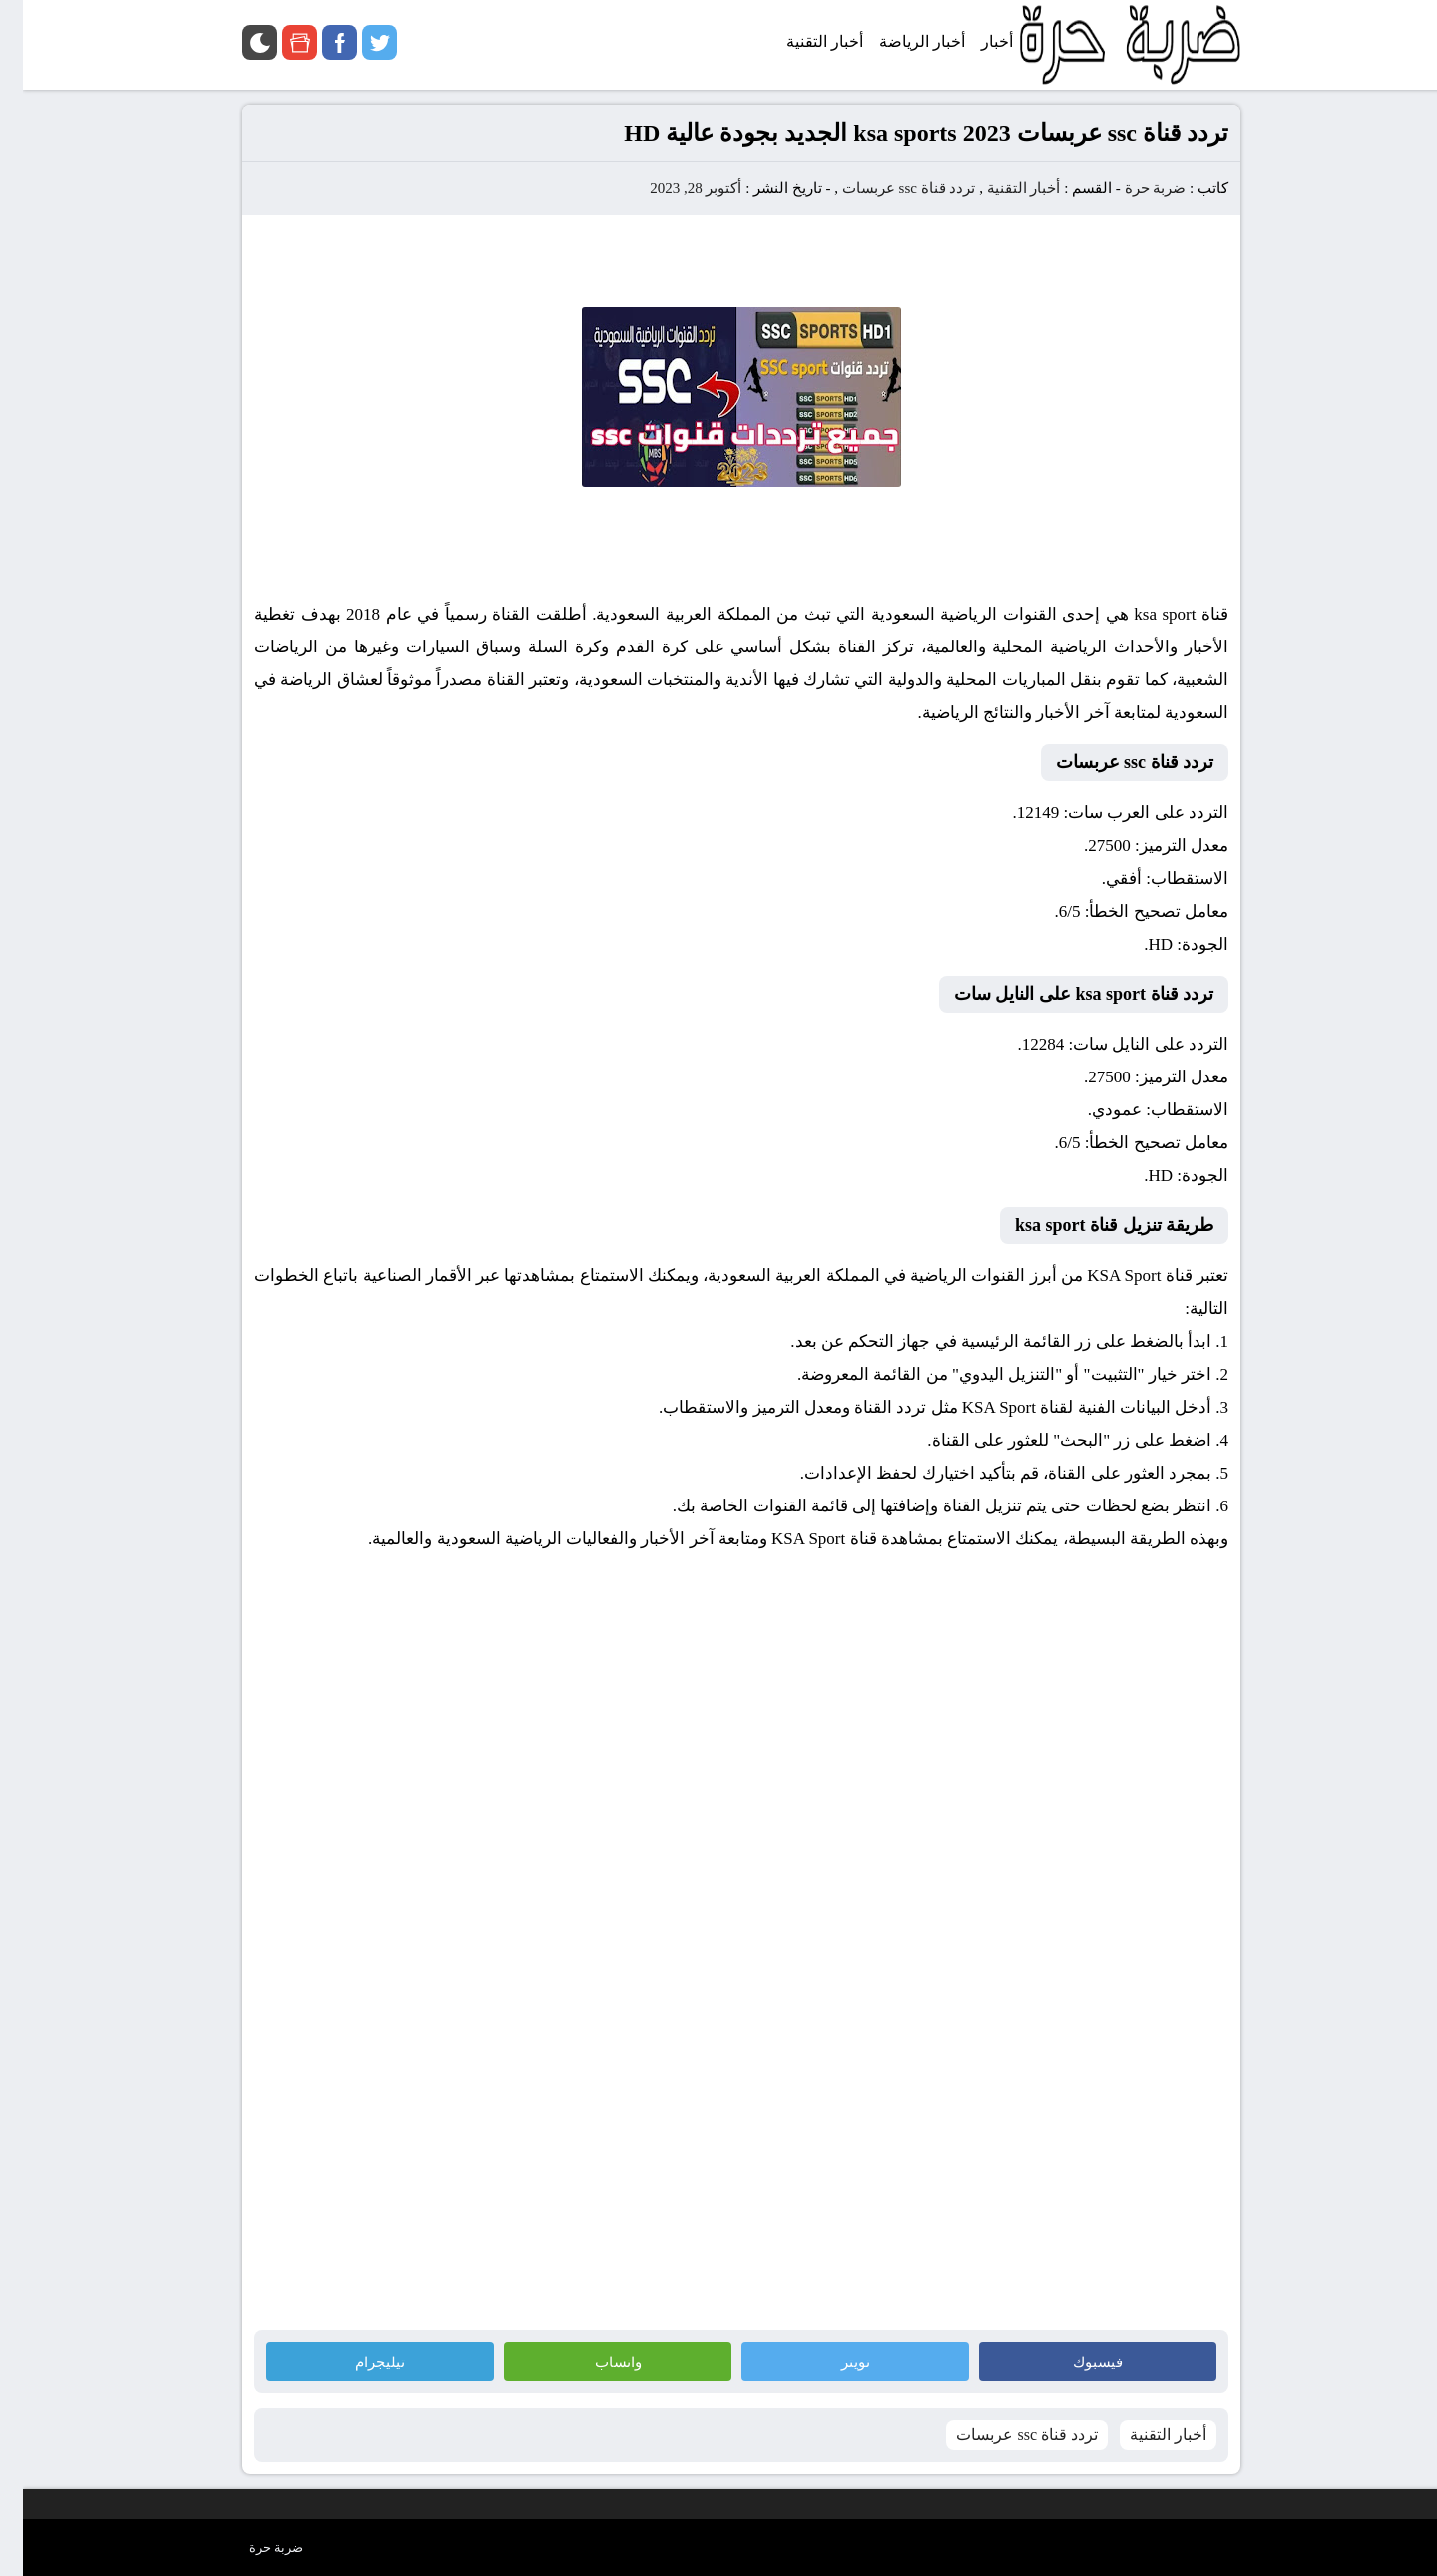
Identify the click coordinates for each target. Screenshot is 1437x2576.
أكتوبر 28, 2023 (672, 188)
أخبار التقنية (1001, 188)
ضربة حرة (1131, 188)
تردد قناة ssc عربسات (886, 188)
